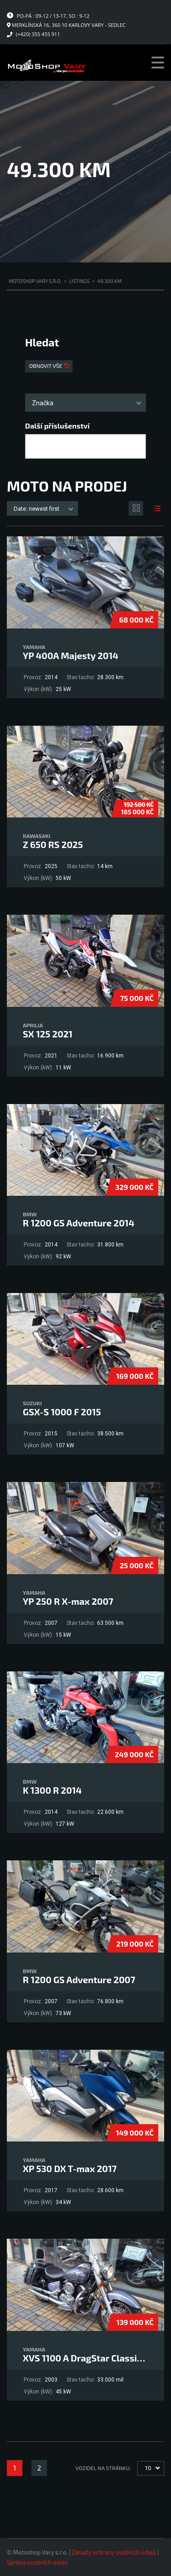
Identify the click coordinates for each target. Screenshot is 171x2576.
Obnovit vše (46, 365)
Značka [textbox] (42, 403)
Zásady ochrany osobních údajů (114, 2552)
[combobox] (85, 402)
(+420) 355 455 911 (38, 34)
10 (148, 2468)
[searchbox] (35, 447)
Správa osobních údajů (37, 2562)
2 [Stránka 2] (39, 2468)
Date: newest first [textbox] (36, 508)
